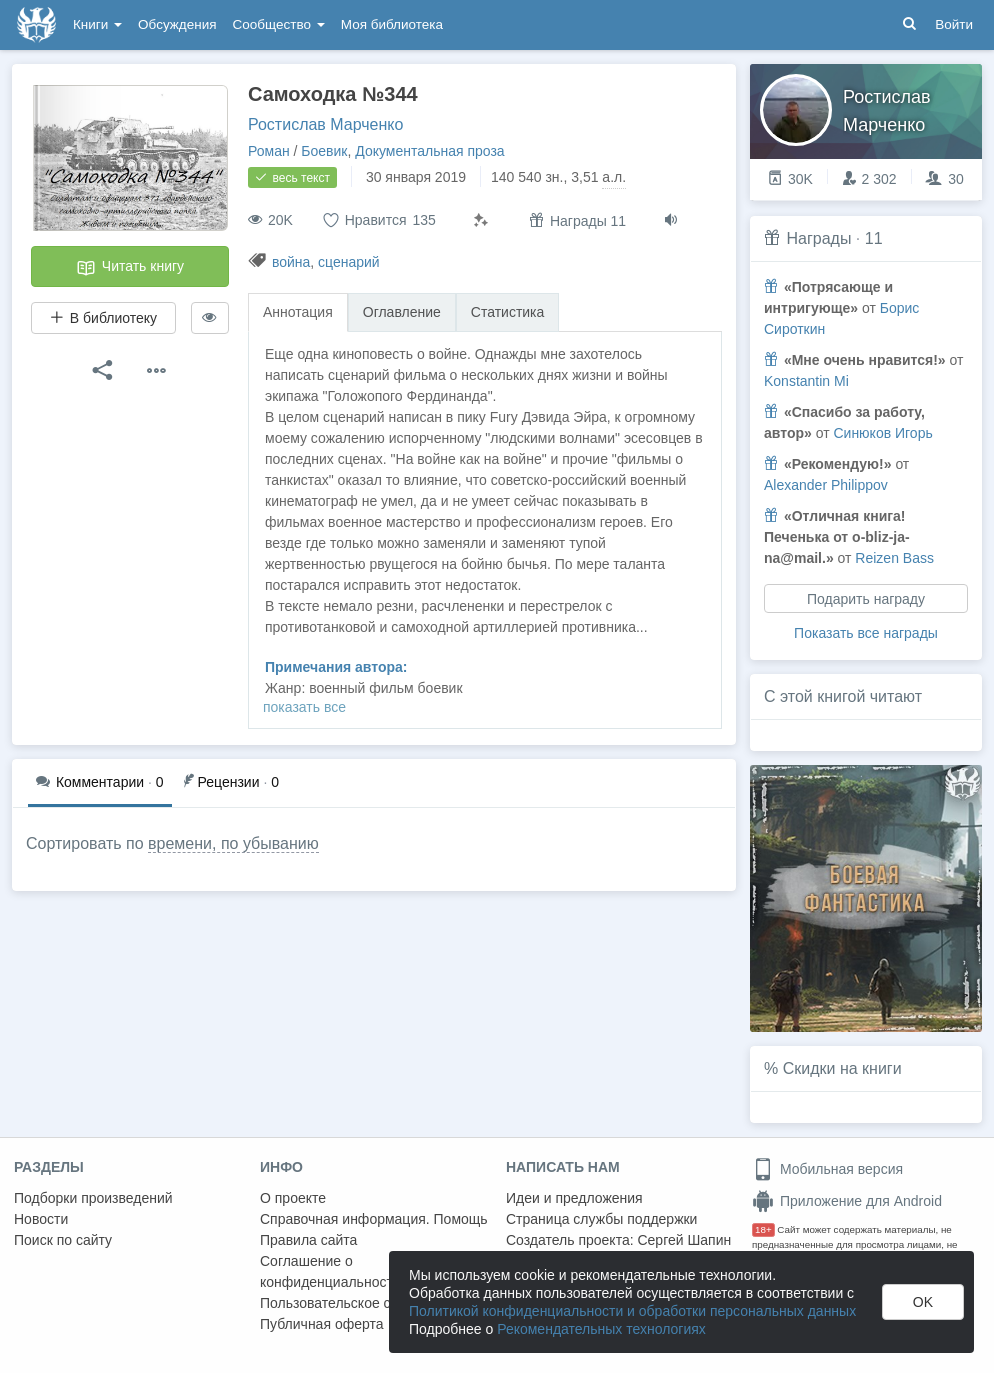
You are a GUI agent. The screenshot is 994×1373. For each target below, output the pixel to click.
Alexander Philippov (826, 485)
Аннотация (298, 312)
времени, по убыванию (233, 843)
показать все (304, 707)
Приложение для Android (847, 1201)
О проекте (293, 1198)
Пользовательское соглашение (361, 1303)
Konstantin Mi (806, 381)
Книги (97, 24)
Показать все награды (866, 633)
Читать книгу (130, 268)
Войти (954, 24)
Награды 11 (577, 220)
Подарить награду (866, 599)
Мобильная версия (827, 1169)
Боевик (324, 151)
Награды (818, 238)
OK (923, 1302)
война (291, 262)
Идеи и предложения (574, 1198)
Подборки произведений (93, 1198)
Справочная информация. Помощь (374, 1219)
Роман (269, 151)
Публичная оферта (322, 1324)
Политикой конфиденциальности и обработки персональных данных (632, 1311)
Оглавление (402, 312)
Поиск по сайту (63, 1240)
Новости (41, 1219)
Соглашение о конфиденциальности (330, 1271)
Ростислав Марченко (325, 124)
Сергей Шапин (684, 1240)
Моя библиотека (392, 24)
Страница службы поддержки (601, 1219)
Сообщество (279, 24)
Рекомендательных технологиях (601, 1329)
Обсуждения (177, 24)
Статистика (508, 312)
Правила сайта (308, 1240)
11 (874, 238)
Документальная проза (429, 151)
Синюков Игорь (882, 433)
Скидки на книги (842, 1068)
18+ (763, 1229)
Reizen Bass (894, 558)
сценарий (349, 262)
